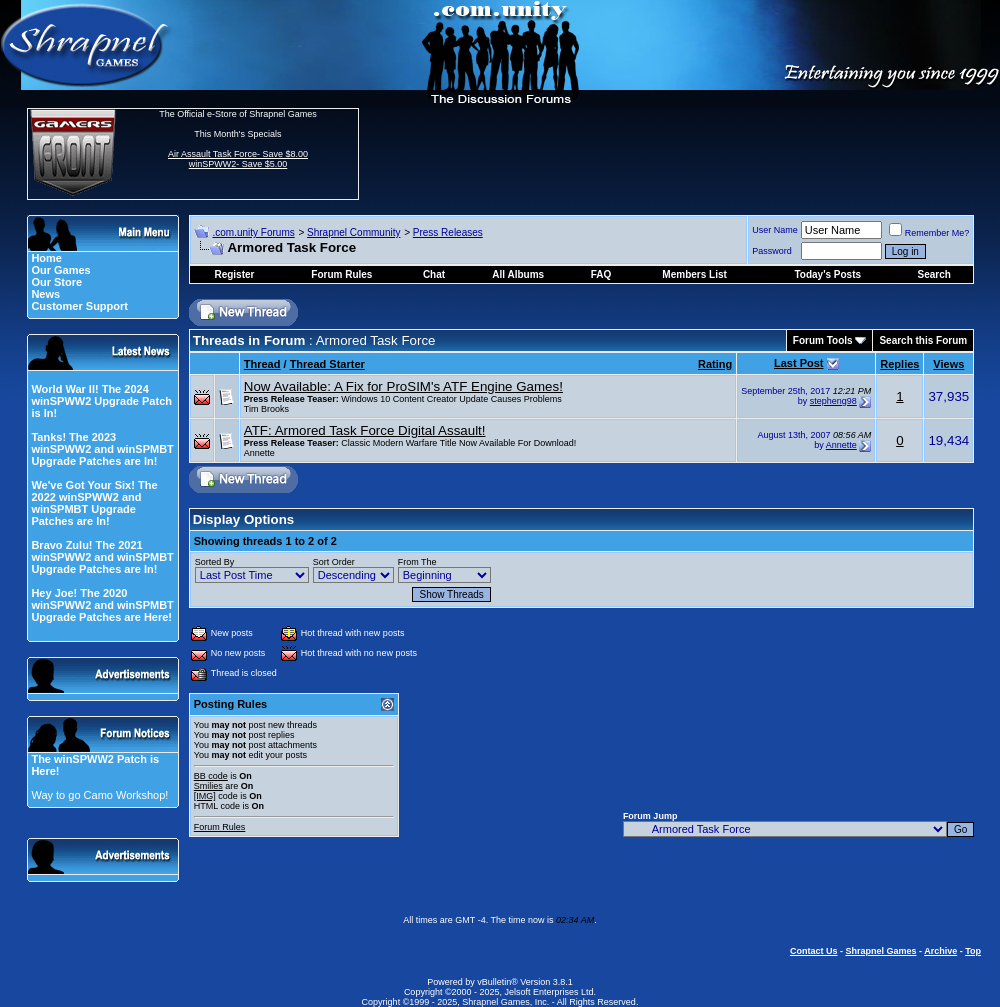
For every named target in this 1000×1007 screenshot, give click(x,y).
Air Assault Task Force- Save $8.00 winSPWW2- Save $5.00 (238, 159)
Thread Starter (327, 364)
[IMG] (205, 796)
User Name (775, 230)
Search (934, 274)
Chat (434, 274)
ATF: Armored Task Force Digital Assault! (365, 430)
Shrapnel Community (353, 232)
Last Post (799, 363)
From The (417, 562)
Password (772, 251)
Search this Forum (923, 340)
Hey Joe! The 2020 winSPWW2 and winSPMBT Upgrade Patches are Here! (102, 605)
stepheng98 (833, 401)
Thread (262, 364)
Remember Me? (929, 233)
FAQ (601, 274)
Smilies (208, 786)
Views (948, 364)
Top (973, 951)
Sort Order (334, 562)
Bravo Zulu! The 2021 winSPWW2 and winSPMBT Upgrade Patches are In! (102, 557)
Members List (694, 274)
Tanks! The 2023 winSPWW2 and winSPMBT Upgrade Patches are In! (102, 449)
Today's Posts (827, 274)
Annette (259, 453)
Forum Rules (220, 827)
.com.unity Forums (253, 232)
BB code (211, 776)
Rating (715, 364)
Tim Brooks (266, 409)
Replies (899, 364)
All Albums (518, 274)
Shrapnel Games (880, 951)
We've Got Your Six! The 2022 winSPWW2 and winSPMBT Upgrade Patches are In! (94, 503)
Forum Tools (823, 340)
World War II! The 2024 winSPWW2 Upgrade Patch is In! (101, 401)
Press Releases (448, 232)
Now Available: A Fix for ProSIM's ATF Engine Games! (403, 386)
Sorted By (215, 562)
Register (234, 274)
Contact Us (814, 951)
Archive (940, 951)
